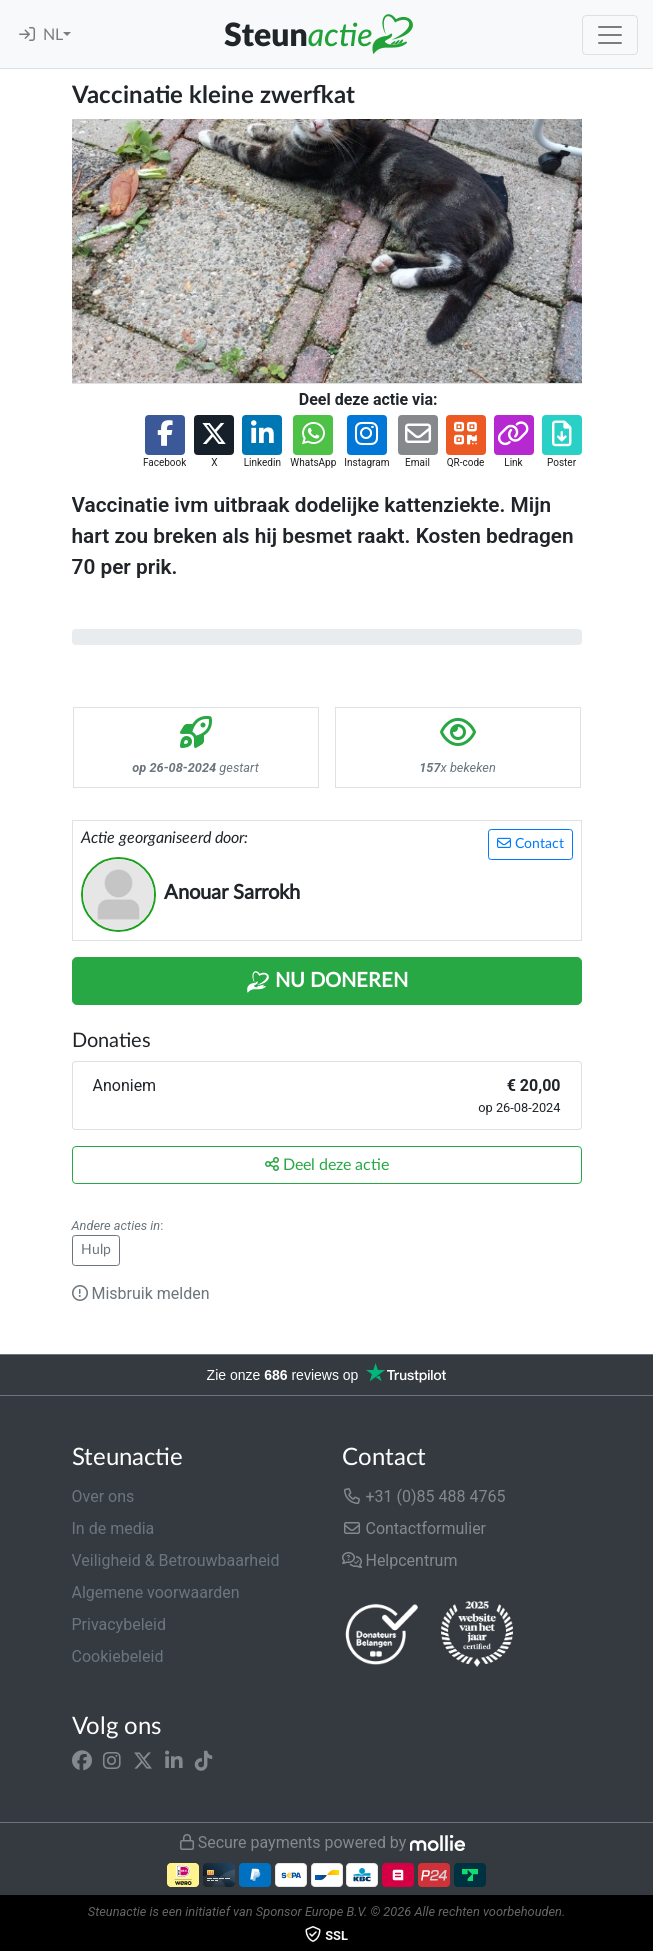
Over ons (103, 1496)
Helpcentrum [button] (400, 1560)
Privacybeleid (119, 1624)
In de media (113, 1528)
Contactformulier (414, 1528)
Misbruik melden (141, 1293)
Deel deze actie (327, 1164)
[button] (164, 442)
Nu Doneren (327, 982)
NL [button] (53, 35)
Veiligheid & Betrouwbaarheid (176, 1560)
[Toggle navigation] (610, 35)
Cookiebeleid (118, 1656)
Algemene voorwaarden (156, 1592)
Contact (530, 843)
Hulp (96, 1250)
